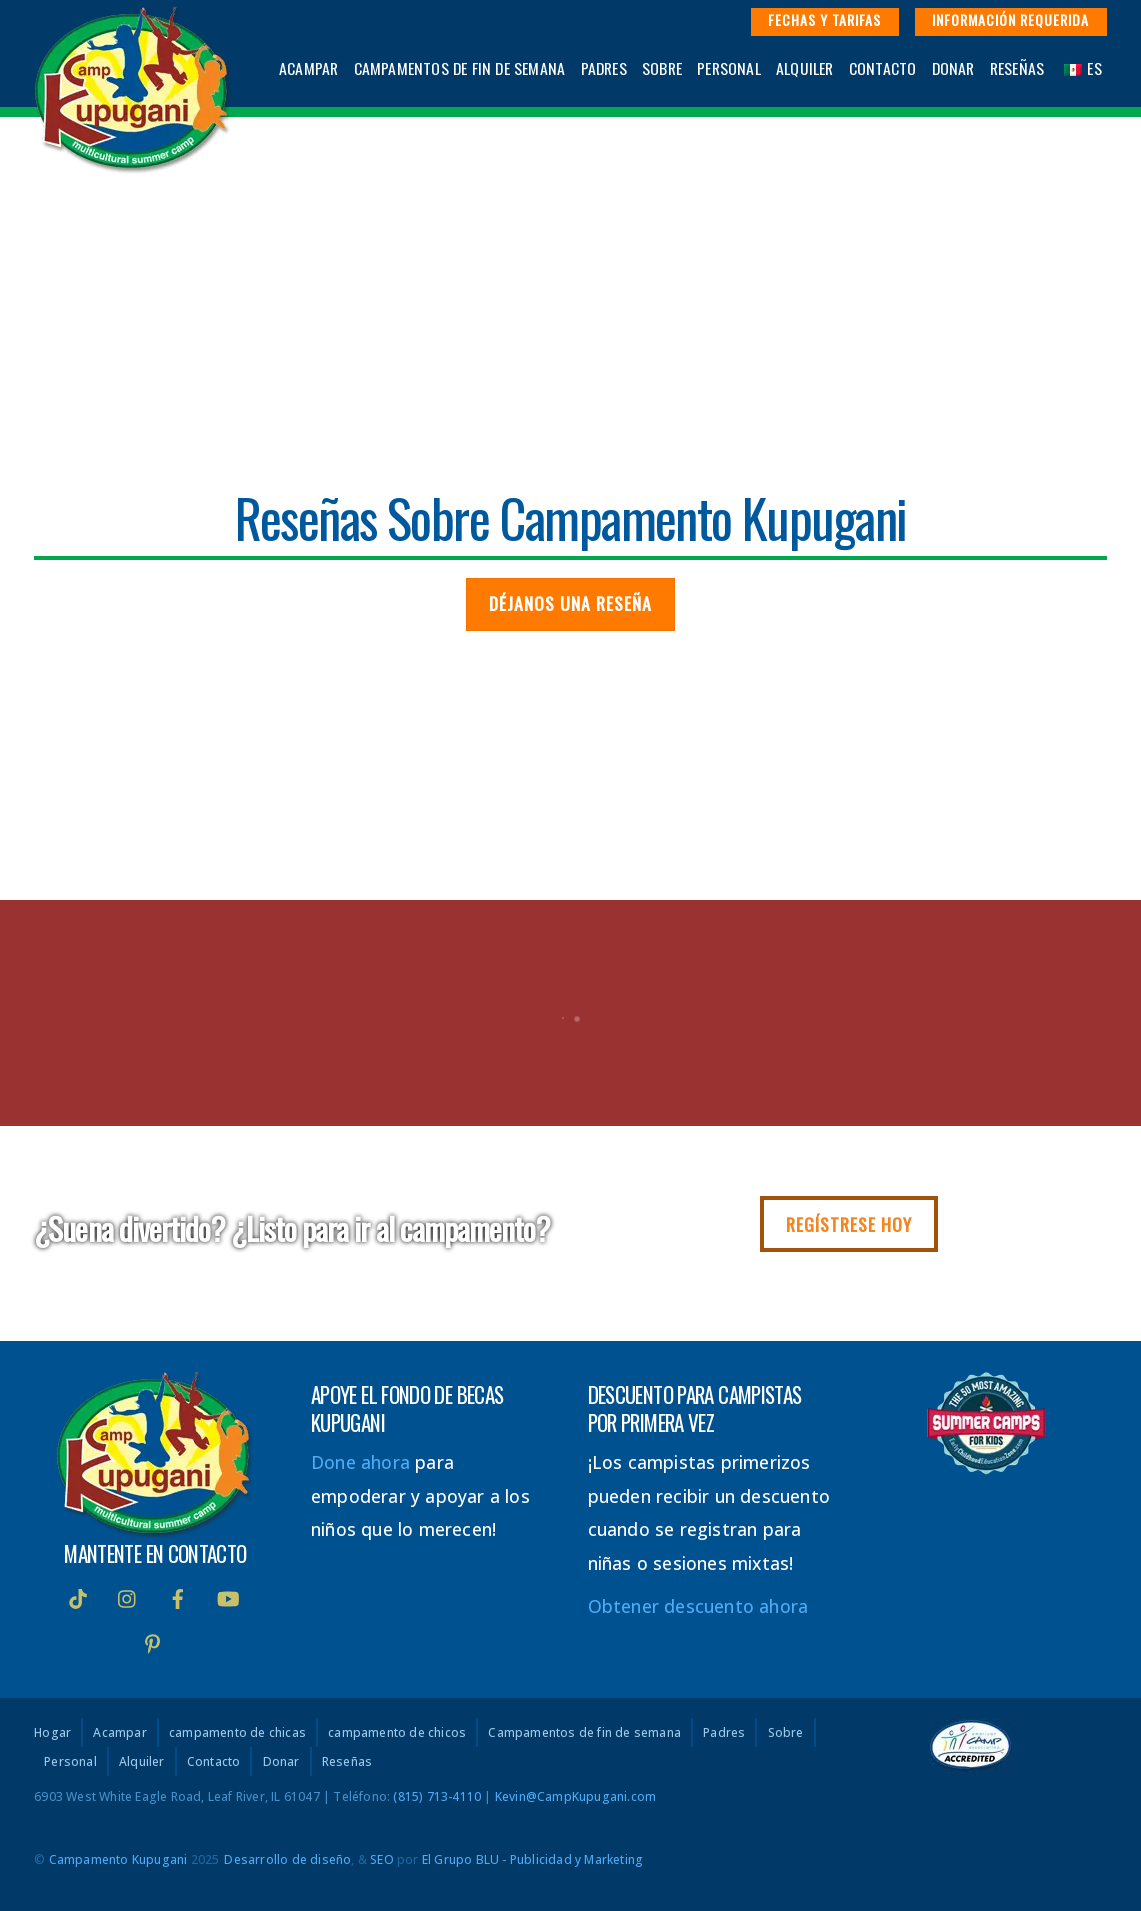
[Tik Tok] (78, 1596)
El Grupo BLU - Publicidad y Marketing (532, 1859)
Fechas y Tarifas (824, 19)
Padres (604, 68)
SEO (382, 1859)
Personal (729, 68)
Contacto (883, 68)
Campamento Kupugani (118, 1859)
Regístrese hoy (849, 1224)
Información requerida (1010, 19)
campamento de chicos (397, 1733)
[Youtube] (228, 1596)
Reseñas (1017, 68)
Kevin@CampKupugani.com (575, 1796)
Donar (953, 68)
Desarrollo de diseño (287, 1859)
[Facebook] (178, 1596)
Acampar (308, 68)
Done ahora (360, 1462)
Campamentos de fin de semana (460, 68)
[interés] (153, 1641)
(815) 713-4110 (437, 1796)
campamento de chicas (237, 1733)
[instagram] (128, 1596)
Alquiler (805, 68)
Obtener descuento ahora (698, 1606)
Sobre (662, 68)
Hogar (52, 1733)
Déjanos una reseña (570, 603)
